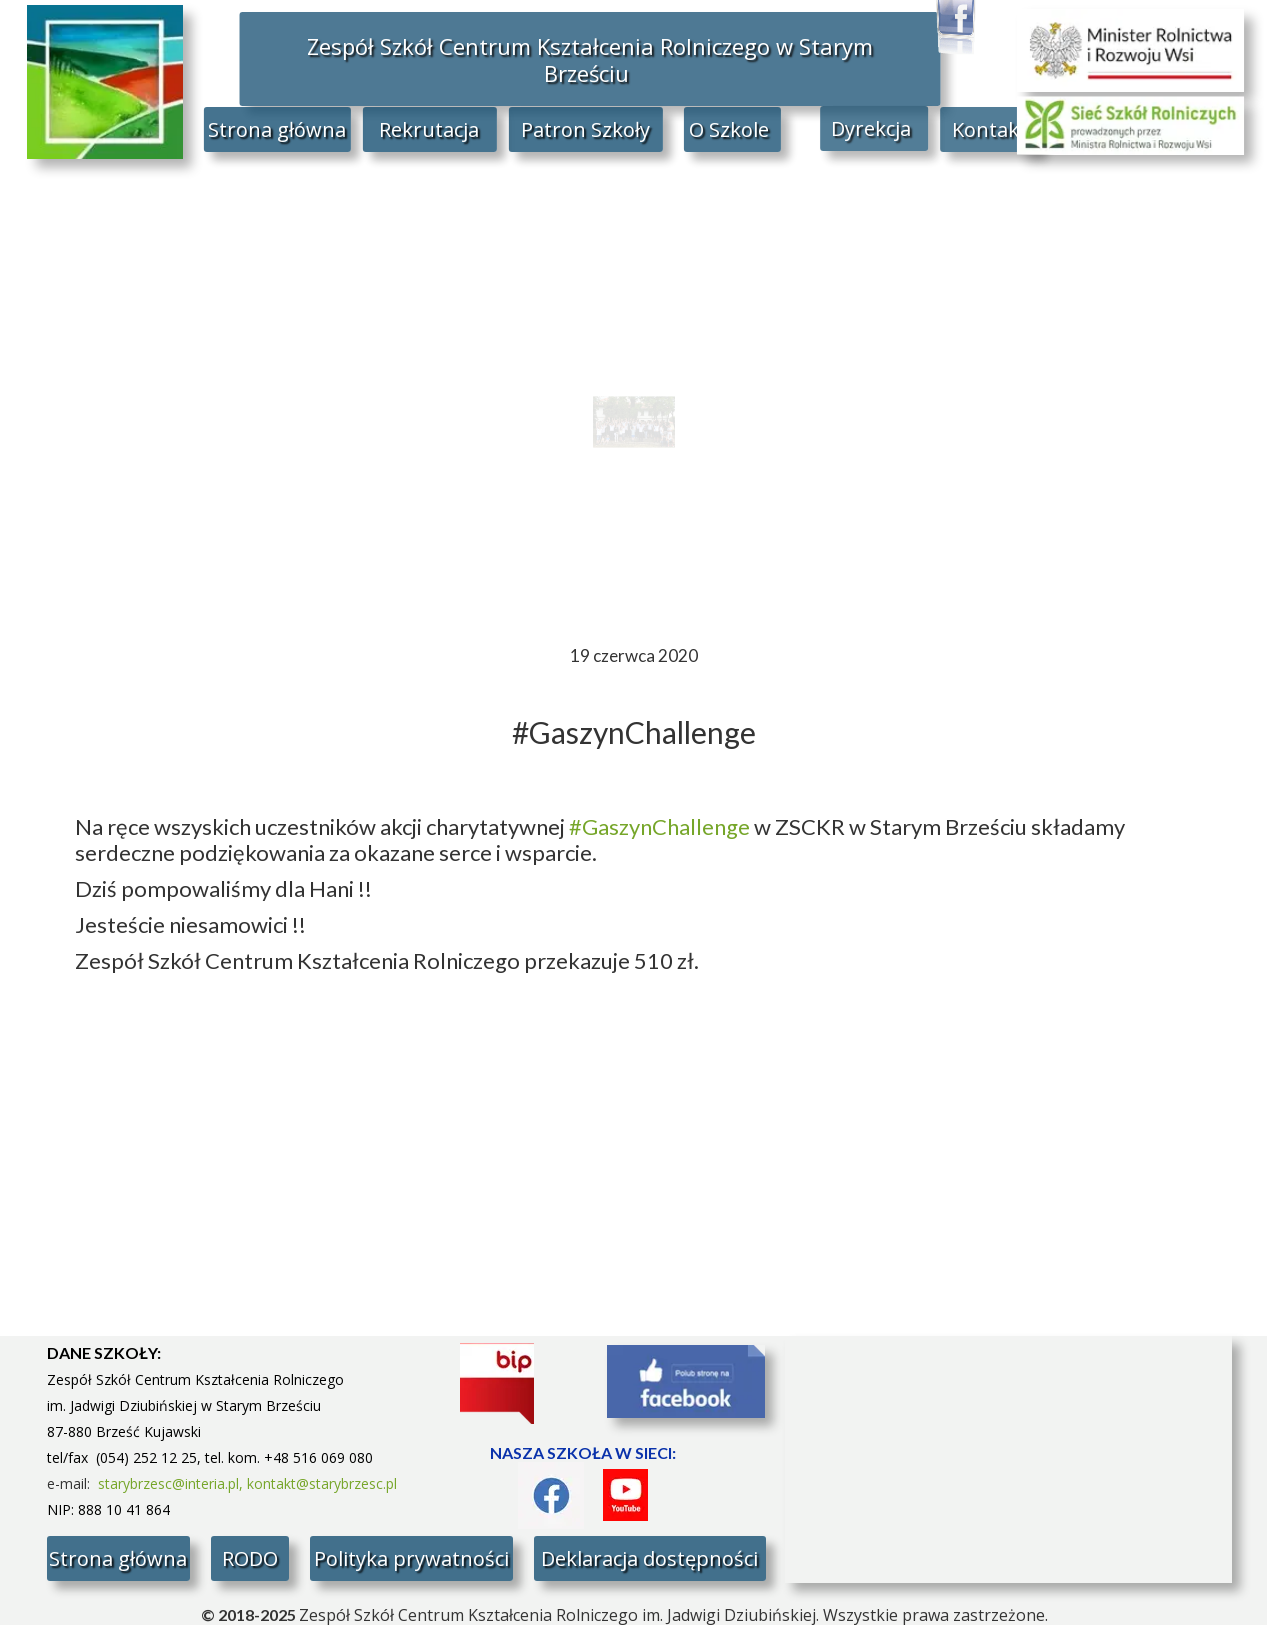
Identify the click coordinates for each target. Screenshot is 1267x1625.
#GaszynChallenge (659, 826)
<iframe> (1008, 1459)
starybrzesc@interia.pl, (172, 1483)
